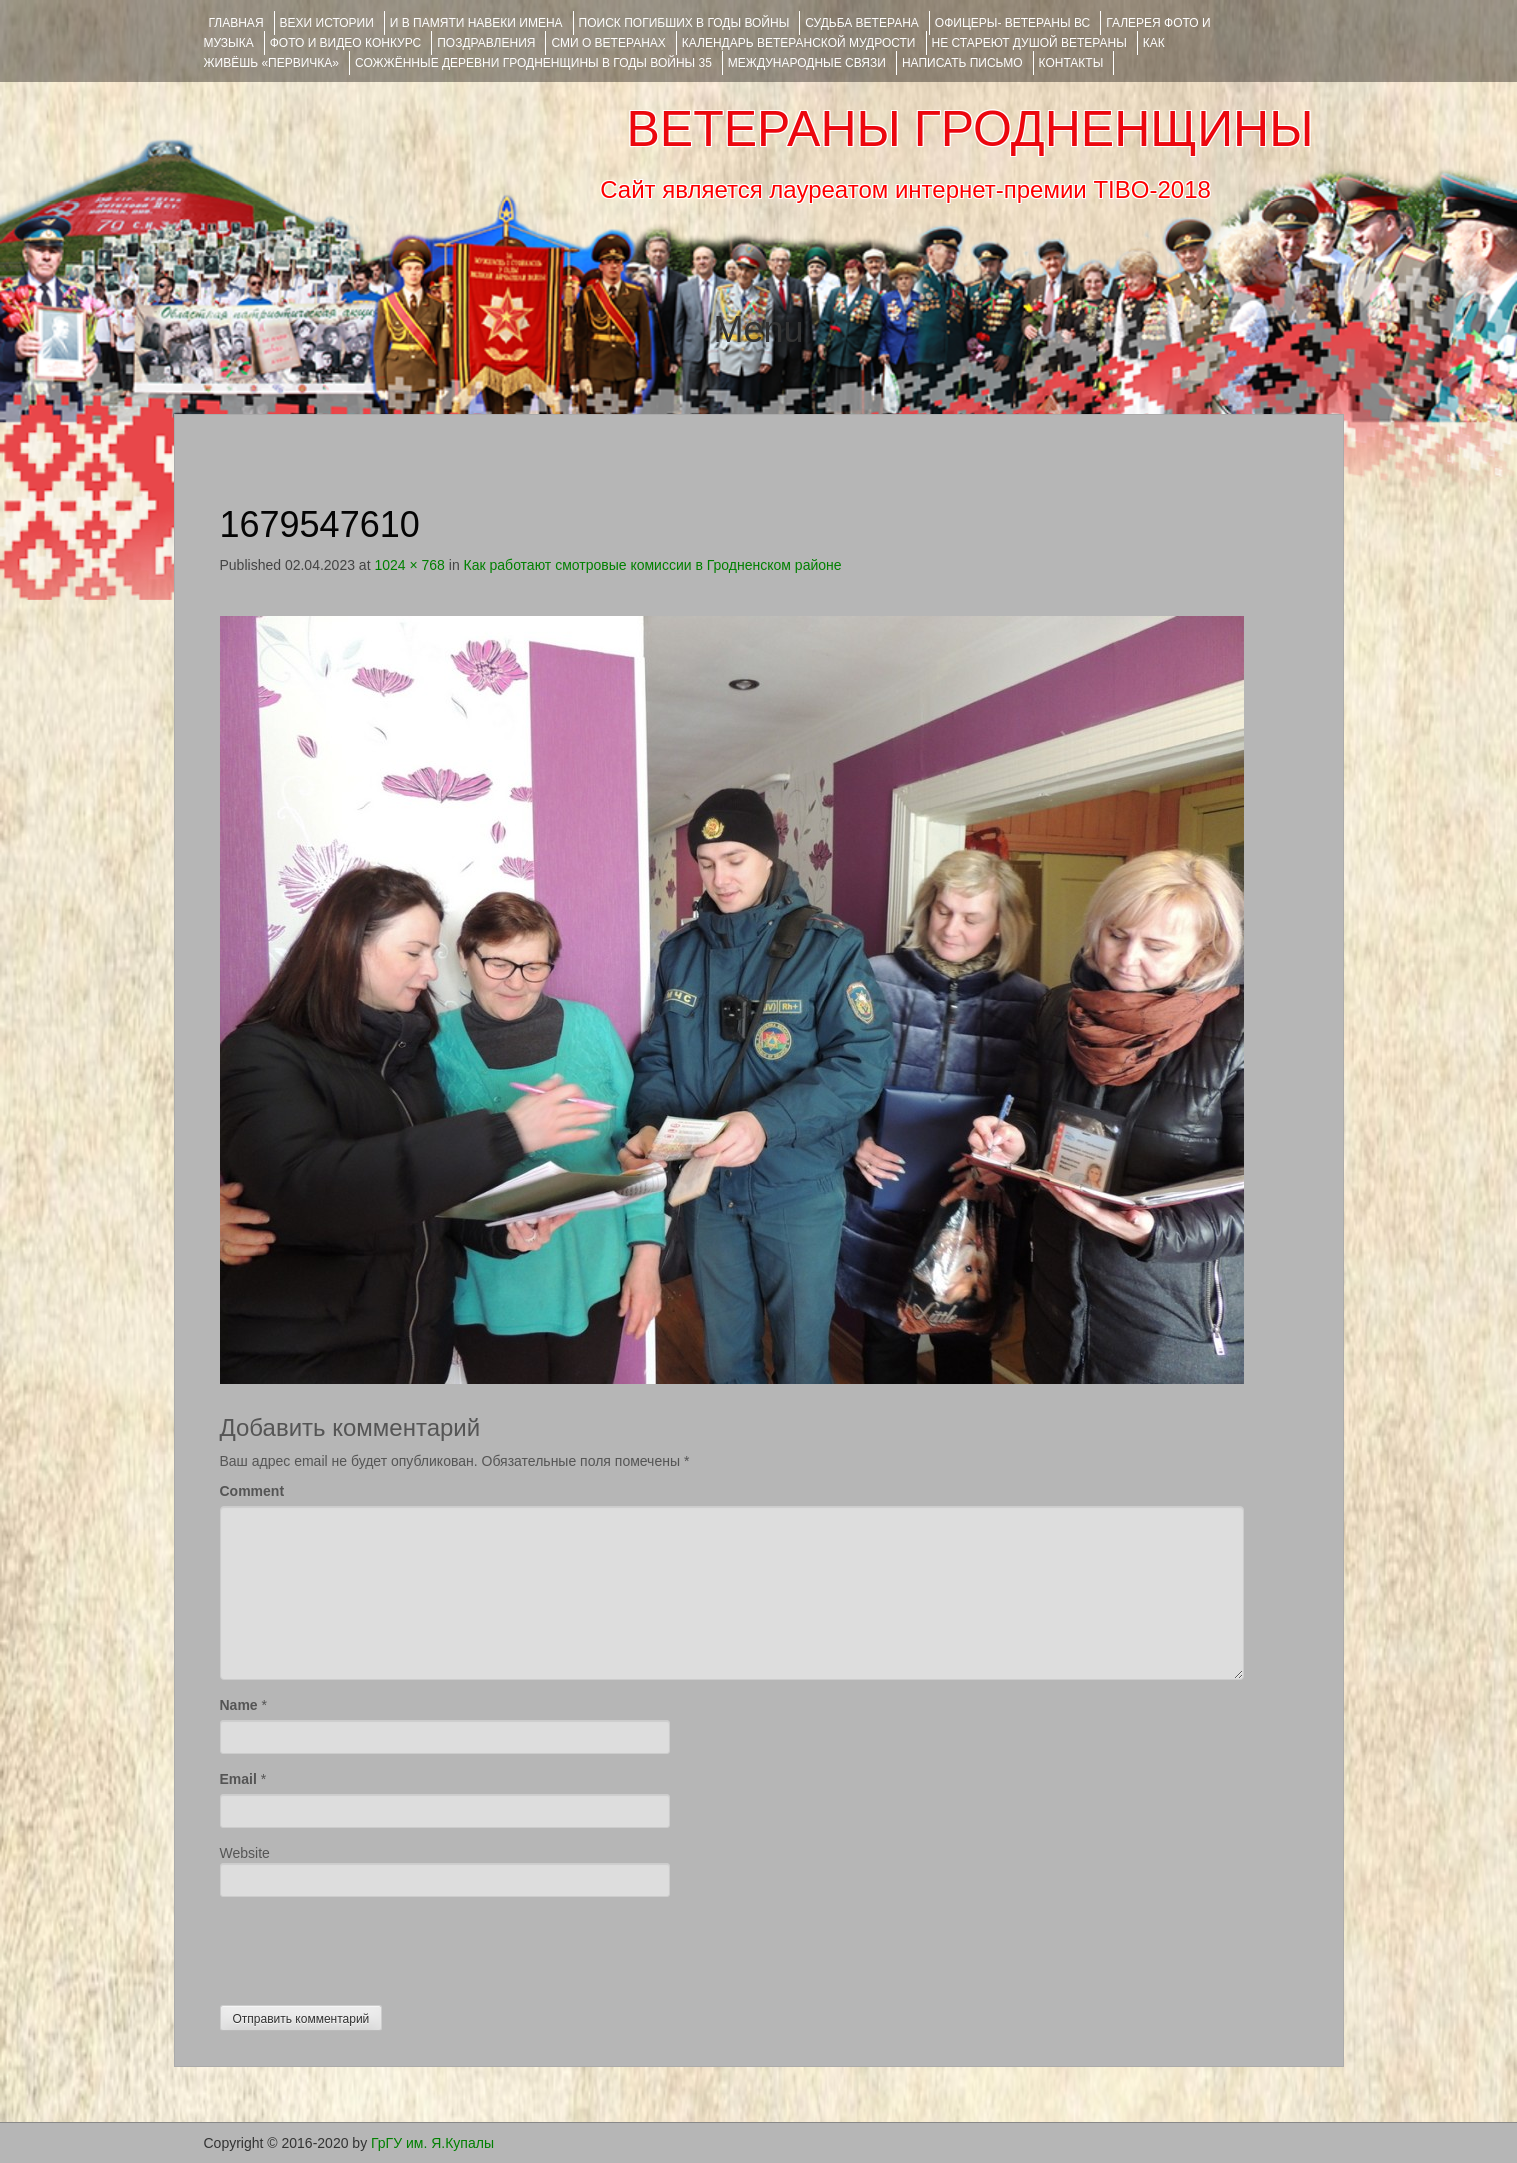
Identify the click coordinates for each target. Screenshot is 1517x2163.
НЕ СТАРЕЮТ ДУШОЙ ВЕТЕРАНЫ (1029, 43)
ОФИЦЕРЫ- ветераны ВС (1012, 23)
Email (238, 1779)
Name (239, 1705)
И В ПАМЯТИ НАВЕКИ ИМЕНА (476, 23)
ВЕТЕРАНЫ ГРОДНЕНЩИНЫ (969, 129)
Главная (236, 23)
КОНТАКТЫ (1071, 63)
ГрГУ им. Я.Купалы (432, 2143)
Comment (252, 1491)
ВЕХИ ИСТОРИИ (327, 23)
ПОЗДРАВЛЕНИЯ (486, 43)
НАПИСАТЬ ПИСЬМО (962, 63)
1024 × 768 (409, 565)
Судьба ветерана (862, 23)
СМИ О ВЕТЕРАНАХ (608, 43)
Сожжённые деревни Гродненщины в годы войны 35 (533, 63)
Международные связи (807, 63)
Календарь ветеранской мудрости (799, 43)
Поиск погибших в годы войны (684, 23)
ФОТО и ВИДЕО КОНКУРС (345, 43)
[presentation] (372, 1946)
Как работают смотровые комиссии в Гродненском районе (653, 565)
